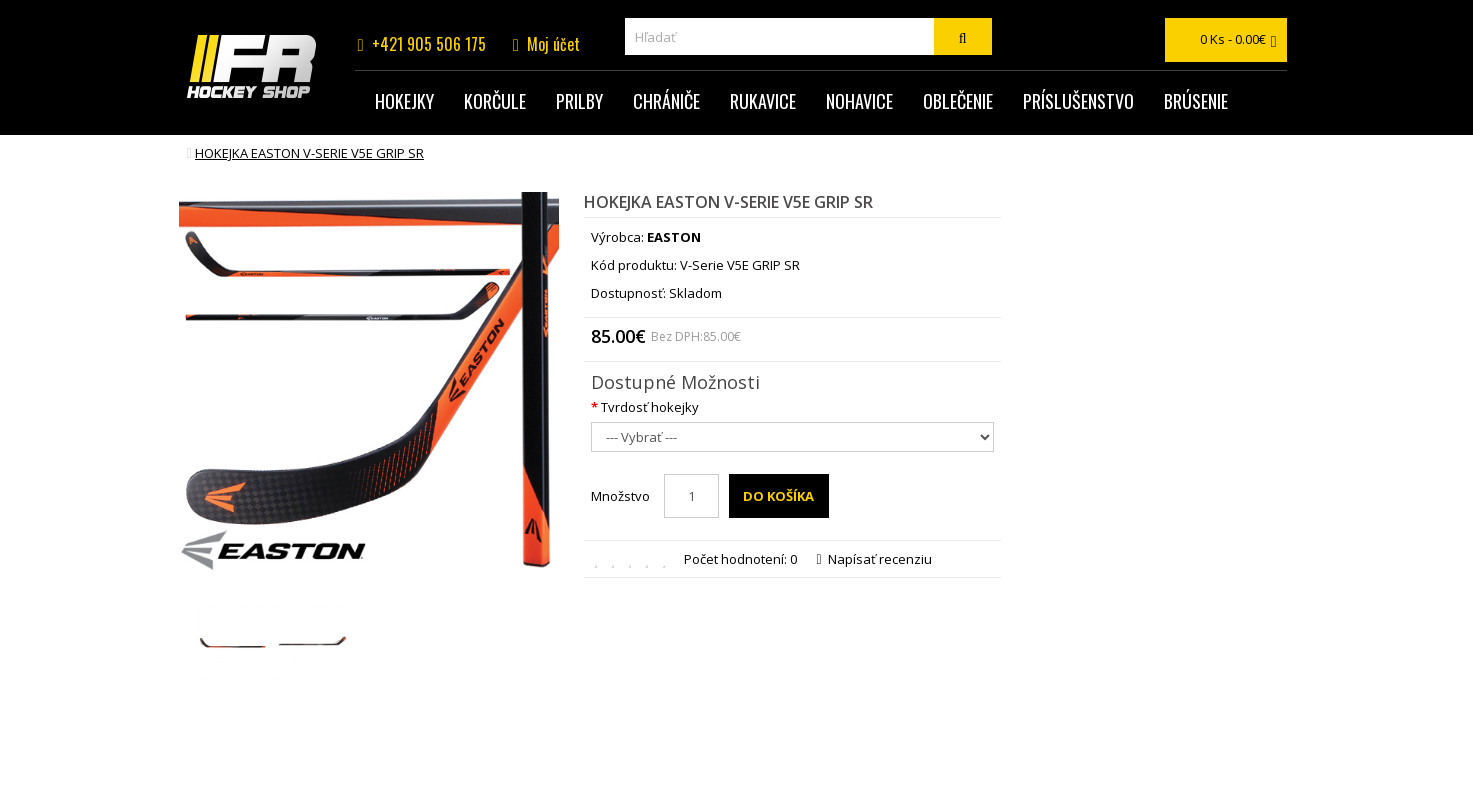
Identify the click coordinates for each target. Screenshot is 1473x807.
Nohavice (859, 101)
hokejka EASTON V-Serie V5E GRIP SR (309, 153)
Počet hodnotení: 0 (740, 559)
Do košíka (778, 496)
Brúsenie (1196, 101)
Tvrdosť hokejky (650, 407)
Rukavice (763, 101)
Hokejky (404, 101)
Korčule (495, 101)
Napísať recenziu (874, 559)
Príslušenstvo (1078, 101)
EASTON (674, 237)
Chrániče (666, 101)
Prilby (579, 101)
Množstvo (620, 496)
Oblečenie (958, 101)
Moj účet (553, 44)
